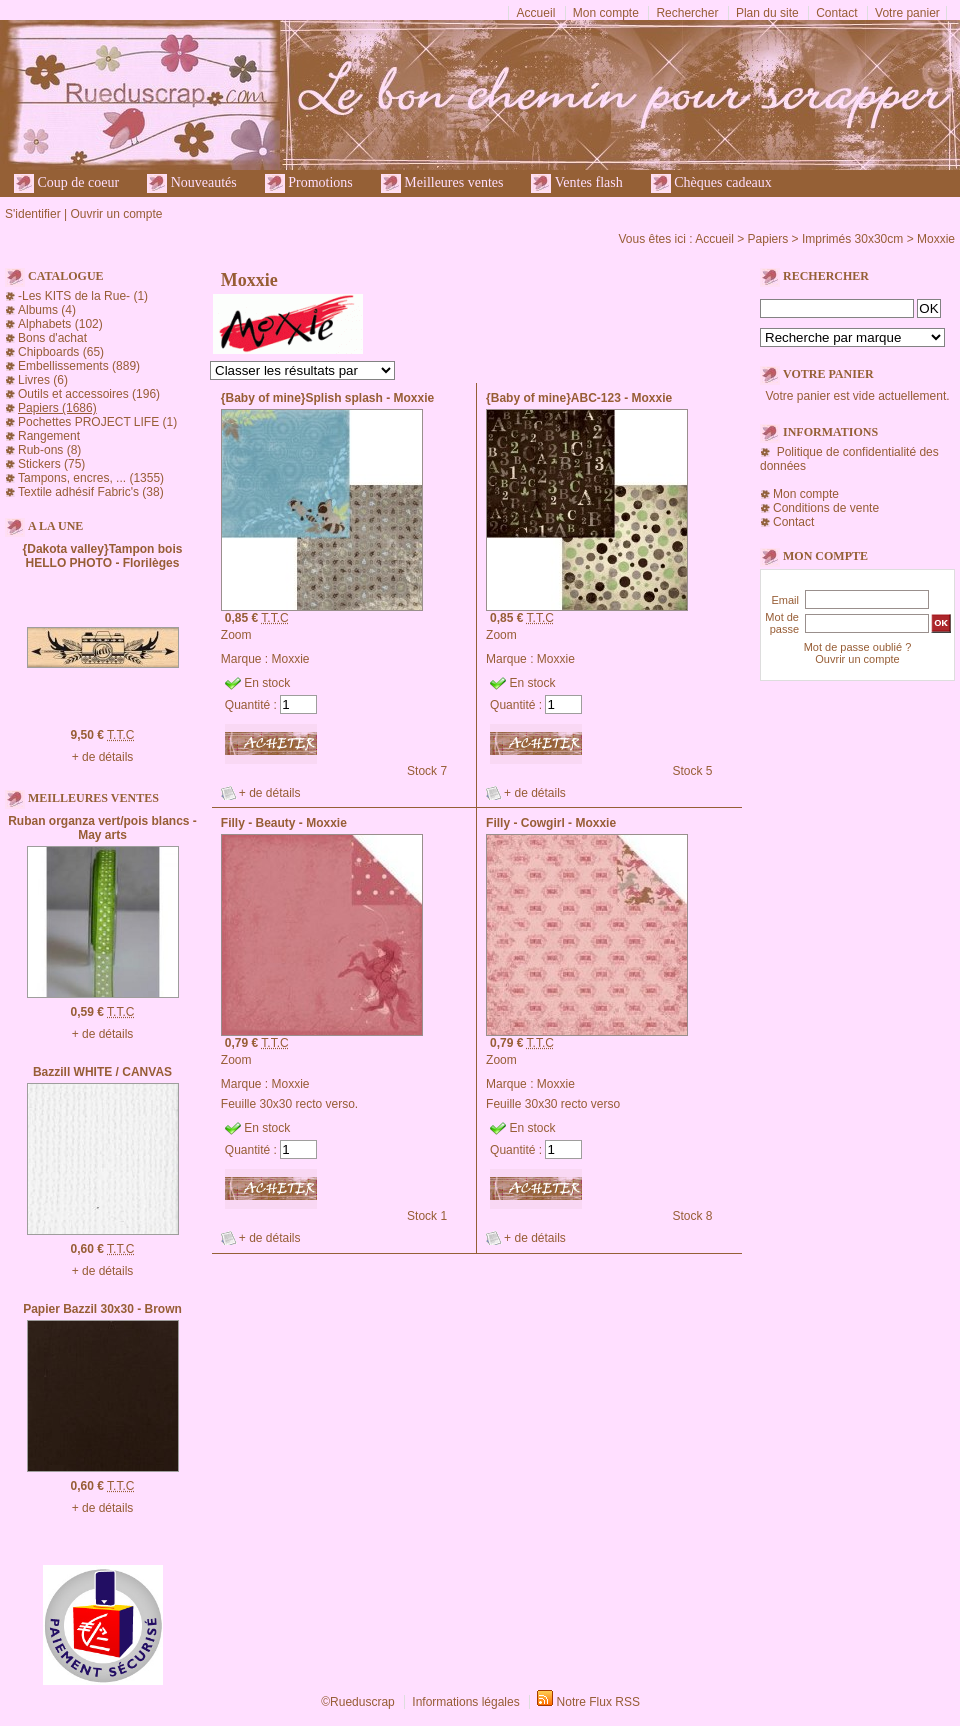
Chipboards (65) (61, 352)
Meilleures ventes (442, 183)
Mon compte (606, 13)
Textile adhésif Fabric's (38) (91, 492)
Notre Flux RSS (598, 1702)
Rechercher (687, 13)
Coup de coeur (66, 183)
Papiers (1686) (57, 408)
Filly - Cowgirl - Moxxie (551, 823)
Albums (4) (47, 310)
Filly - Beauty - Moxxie (284, 823)
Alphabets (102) (60, 324)
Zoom (236, 635)
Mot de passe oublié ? (858, 647)
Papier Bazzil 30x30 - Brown (102, 1309)
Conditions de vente (826, 508)
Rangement (49, 436)
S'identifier (33, 214)
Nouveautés (192, 183)
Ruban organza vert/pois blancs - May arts (102, 828)
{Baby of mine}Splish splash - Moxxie (327, 398)
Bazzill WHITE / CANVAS (102, 1072)
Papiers (768, 239)
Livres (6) (43, 380)
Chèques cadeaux (711, 183)
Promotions (309, 183)
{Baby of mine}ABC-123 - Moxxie (579, 398)
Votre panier (907, 13)
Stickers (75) (51, 464)
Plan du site (767, 13)
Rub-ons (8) (49, 450)
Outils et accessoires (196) (89, 394)
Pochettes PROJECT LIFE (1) (97, 422)
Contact (836, 13)
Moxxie (936, 239)
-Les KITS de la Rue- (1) (83, 296)
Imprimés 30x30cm (852, 239)
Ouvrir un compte (116, 214)
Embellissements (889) (79, 366)
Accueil (536, 13)
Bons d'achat (52, 338)
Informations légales (465, 1702)
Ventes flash (576, 183)
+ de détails (103, 757)
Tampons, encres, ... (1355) (91, 478)
